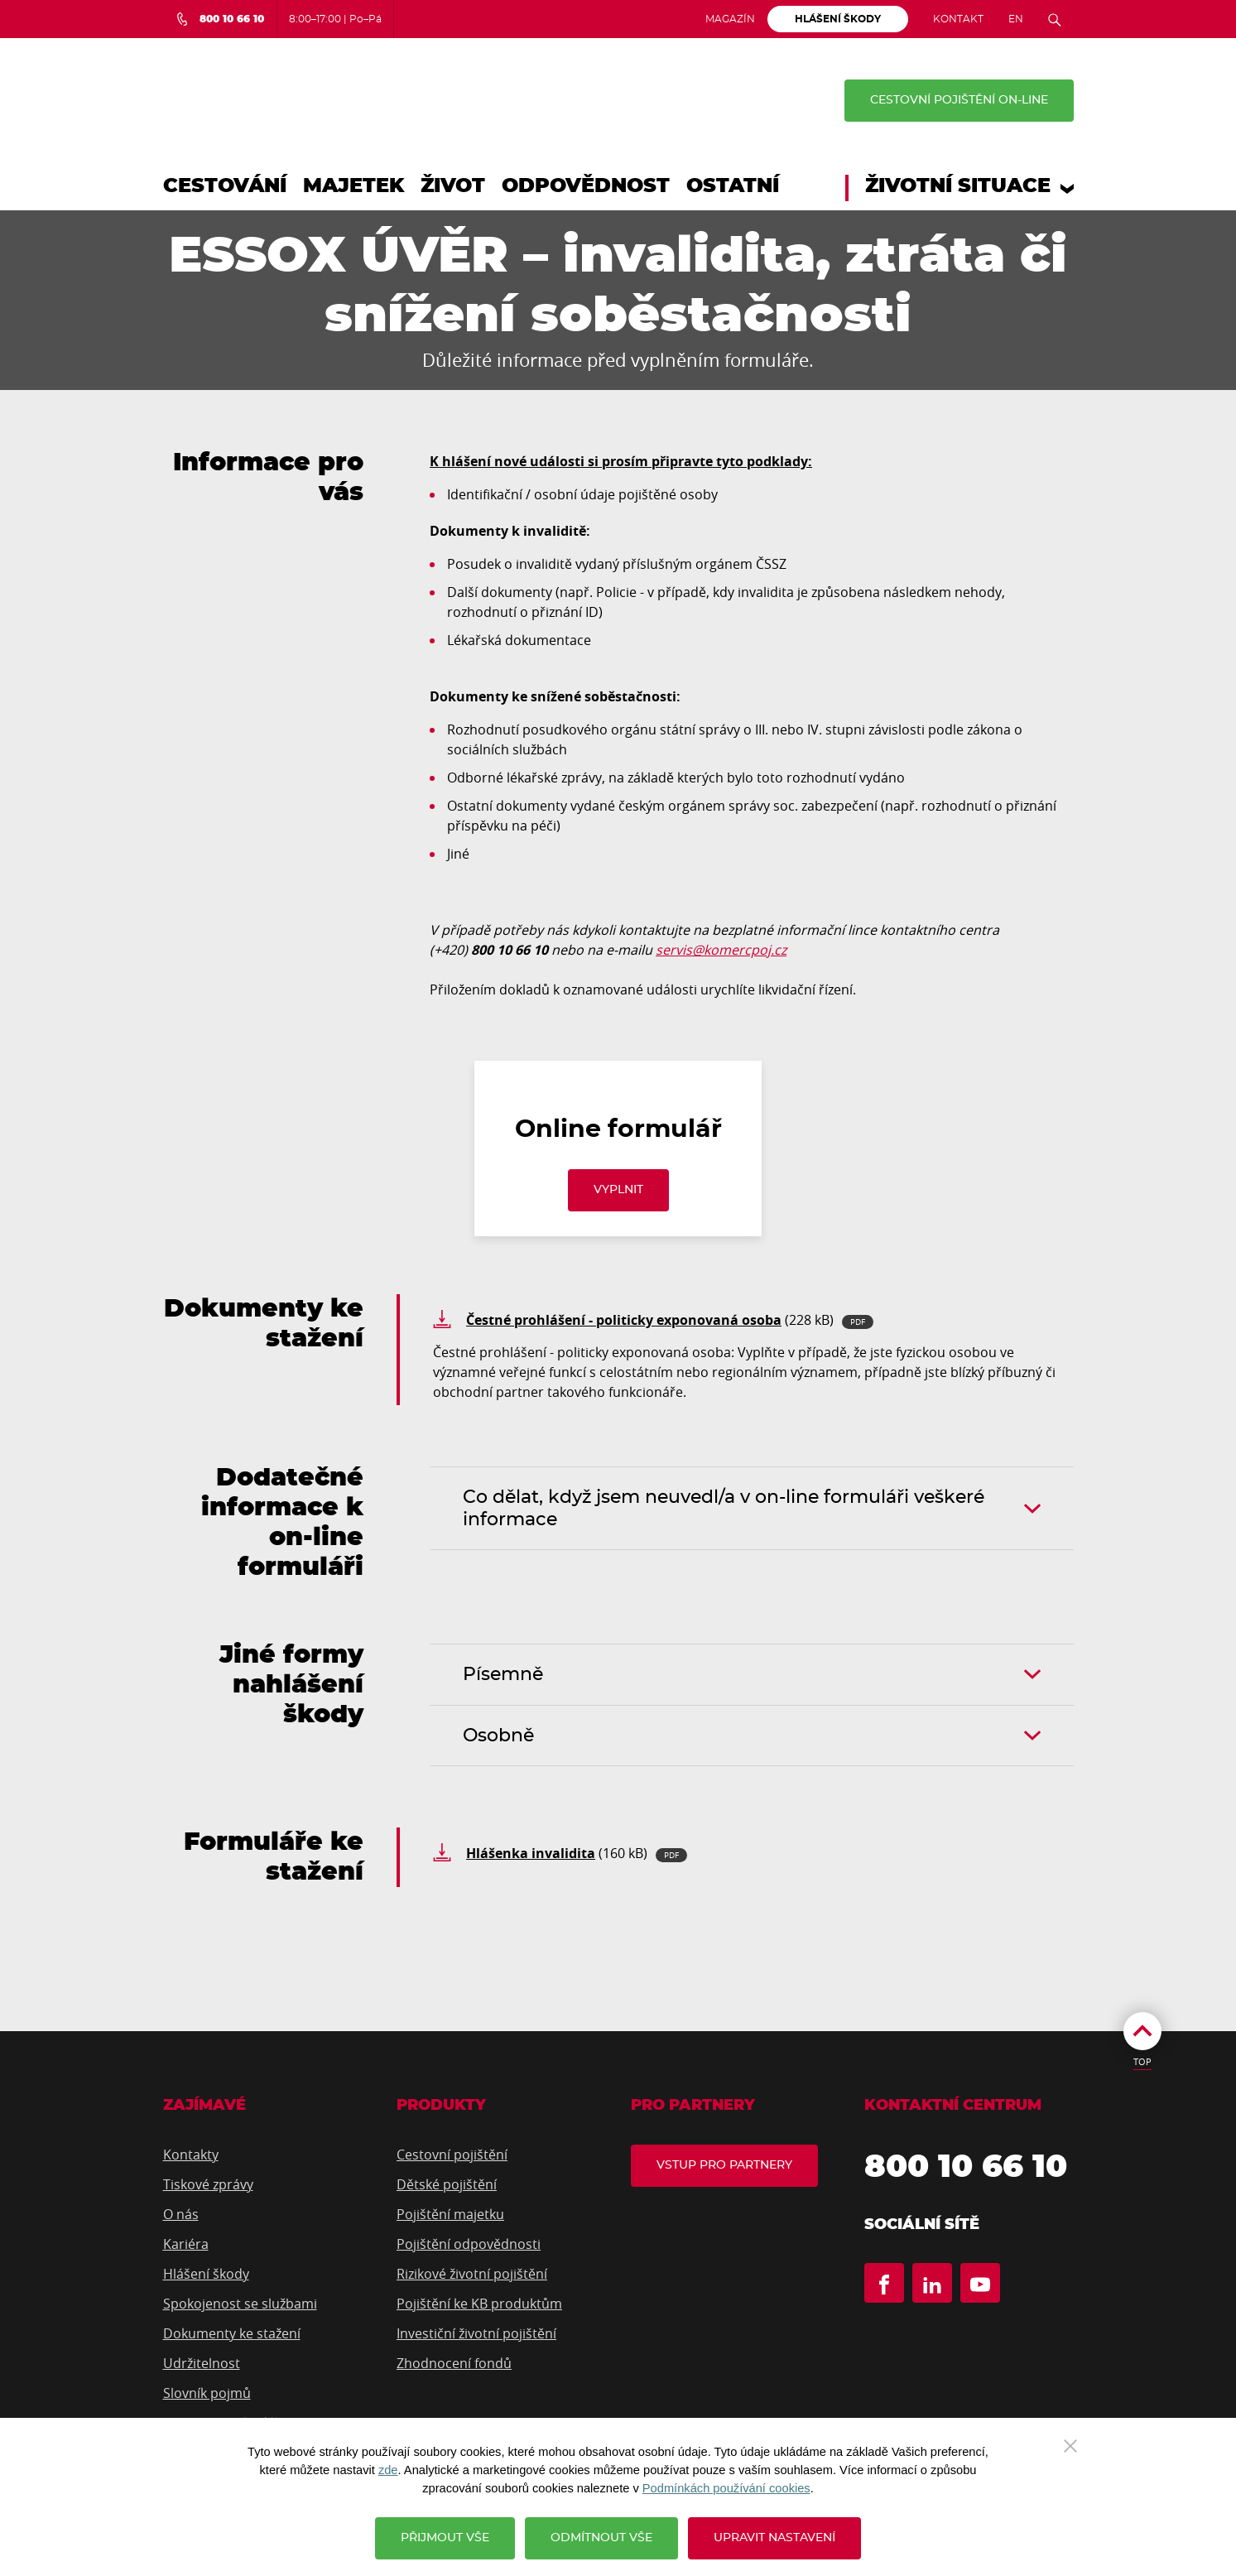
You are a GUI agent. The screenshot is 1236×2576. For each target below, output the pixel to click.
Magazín (730, 19)
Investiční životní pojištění (476, 2333)
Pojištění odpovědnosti (469, 2244)
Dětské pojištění (447, 2184)
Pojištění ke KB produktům (479, 2303)
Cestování (224, 186)
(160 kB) (576, 1853)
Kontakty (191, 2154)
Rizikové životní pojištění (472, 2274)
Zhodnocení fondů (454, 2363)
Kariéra (186, 2244)
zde (388, 2470)
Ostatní (732, 186)
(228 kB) (669, 1320)
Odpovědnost (586, 186)
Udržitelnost (201, 2363)
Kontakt (958, 19)
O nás (181, 2214)
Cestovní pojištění (452, 2154)
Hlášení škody (206, 2274)
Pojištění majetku (450, 2214)
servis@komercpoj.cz (721, 950)
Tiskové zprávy (208, 2184)
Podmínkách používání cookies (726, 2488)
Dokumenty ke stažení (232, 2333)
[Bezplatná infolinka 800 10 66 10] (220, 19)
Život (453, 186)
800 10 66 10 (965, 2168)
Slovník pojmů (207, 2393)
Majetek (353, 186)
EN (1015, 19)
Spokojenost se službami (240, 2303)
